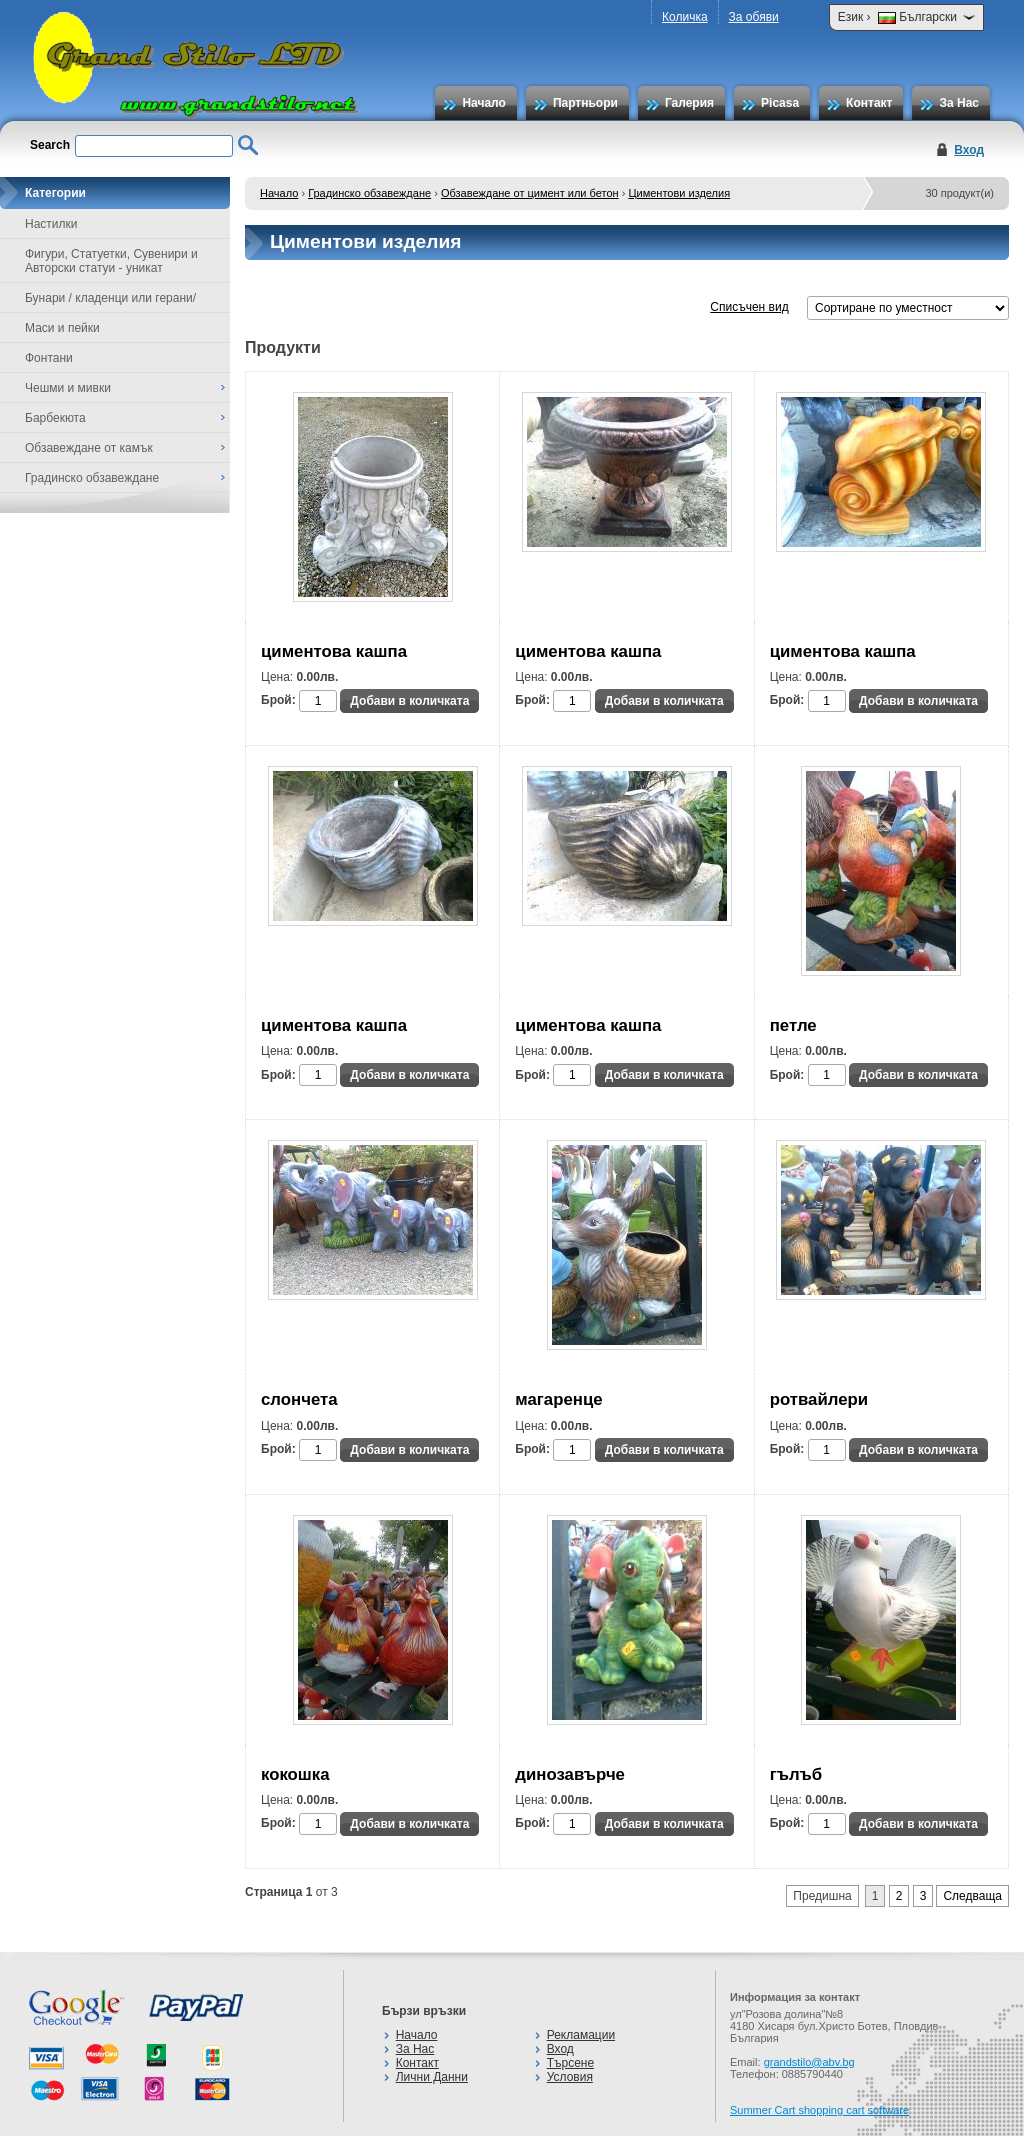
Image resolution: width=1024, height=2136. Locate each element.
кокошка (295, 1774)
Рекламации (581, 2035)
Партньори (585, 103)
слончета (299, 1399)
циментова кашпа (334, 651)
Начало (483, 103)
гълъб (796, 1774)
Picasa (780, 103)
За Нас (959, 103)
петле (793, 1025)
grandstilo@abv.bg (809, 2062)
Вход (969, 150)
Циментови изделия (679, 193)
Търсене (570, 2063)
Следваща (972, 1896)
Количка (685, 17)
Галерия (689, 103)
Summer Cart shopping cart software (819, 2110)
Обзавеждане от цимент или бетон (530, 193)
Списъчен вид (749, 307)
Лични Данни (432, 2077)
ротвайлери (819, 1399)
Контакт (869, 103)
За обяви (754, 17)
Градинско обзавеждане (369, 193)
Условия (570, 2077)
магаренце (558, 1399)
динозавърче (570, 1774)
